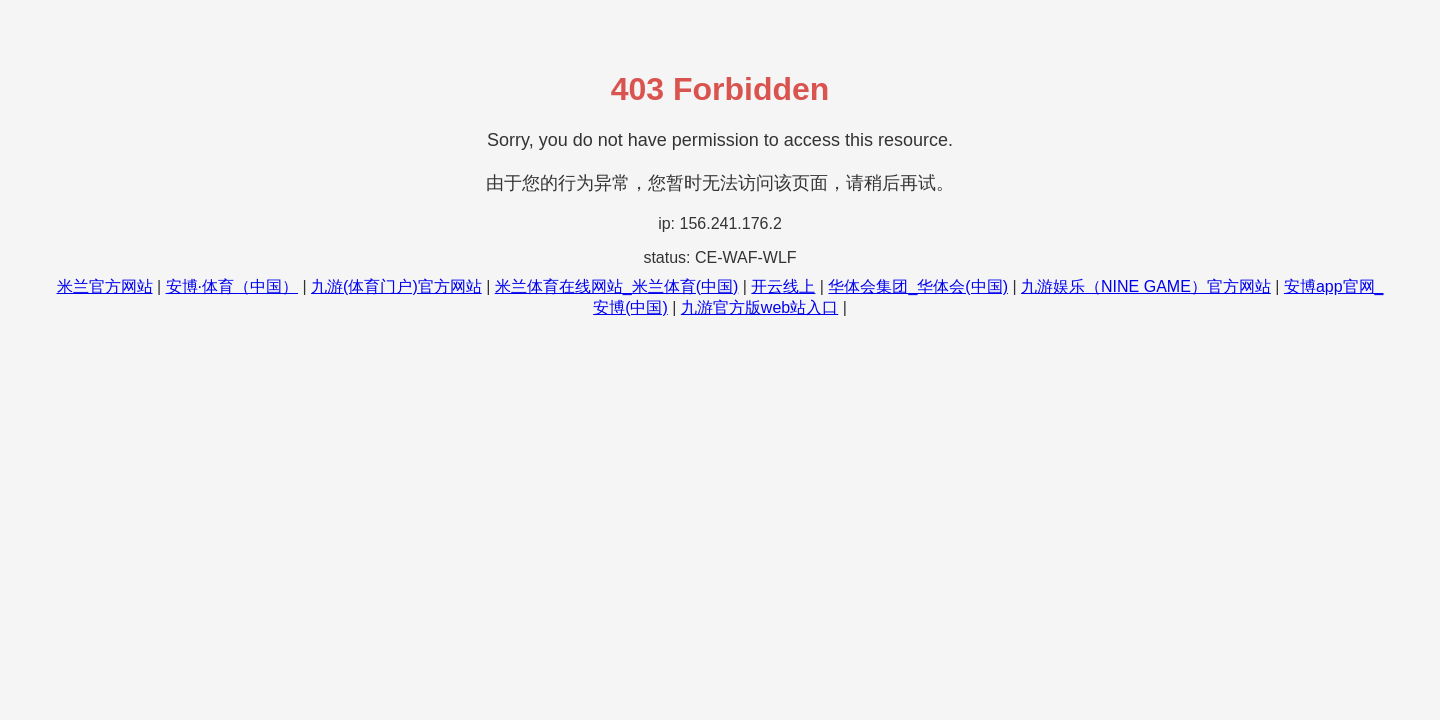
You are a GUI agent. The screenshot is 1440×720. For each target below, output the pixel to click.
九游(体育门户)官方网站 (396, 286)
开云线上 (783, 286)
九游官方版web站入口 (759, 307)
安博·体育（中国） (232, 286)
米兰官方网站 (105, 286)
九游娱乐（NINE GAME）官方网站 (1146, 286)
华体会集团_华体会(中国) (918, 286)
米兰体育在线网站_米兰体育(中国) (617, 286)
